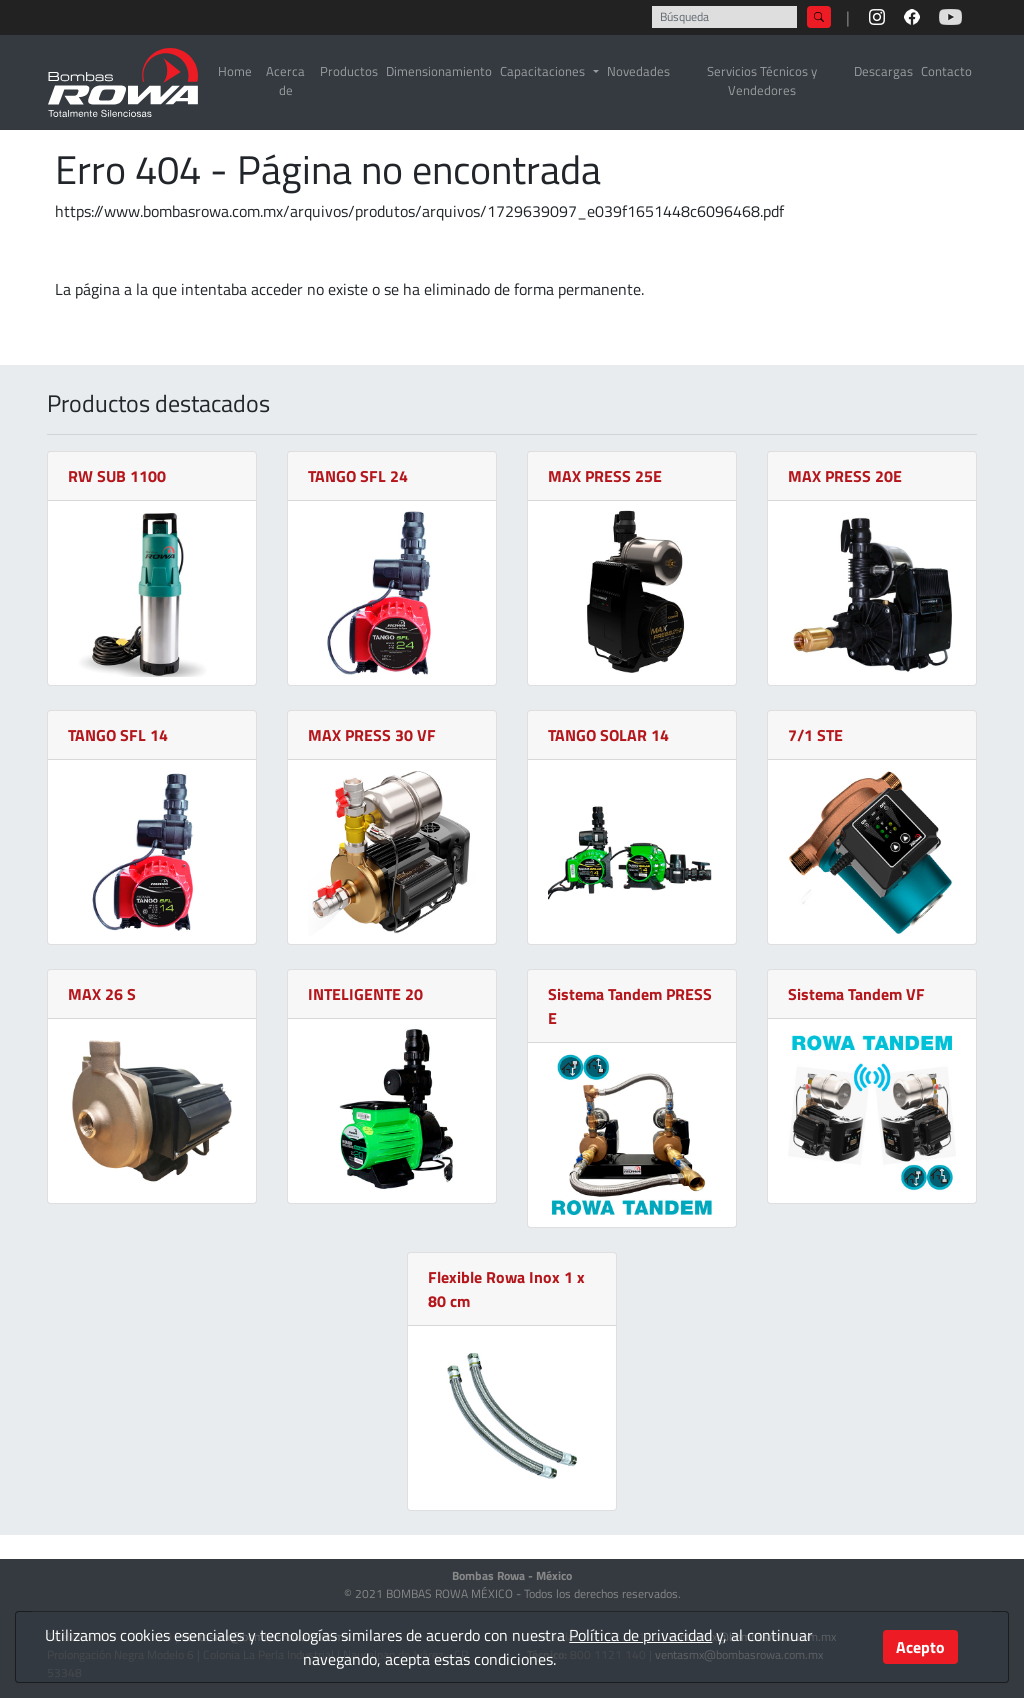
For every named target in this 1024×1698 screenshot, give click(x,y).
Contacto (946, 71)
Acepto (920, 1647)
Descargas (883, 71)
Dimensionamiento (439, 71)
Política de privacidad (640, 1635)
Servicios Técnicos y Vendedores (762, 81)
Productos (349, 71)
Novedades (638, 71)
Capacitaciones (542, 71)
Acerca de (285, 81)
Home (235, 71)
